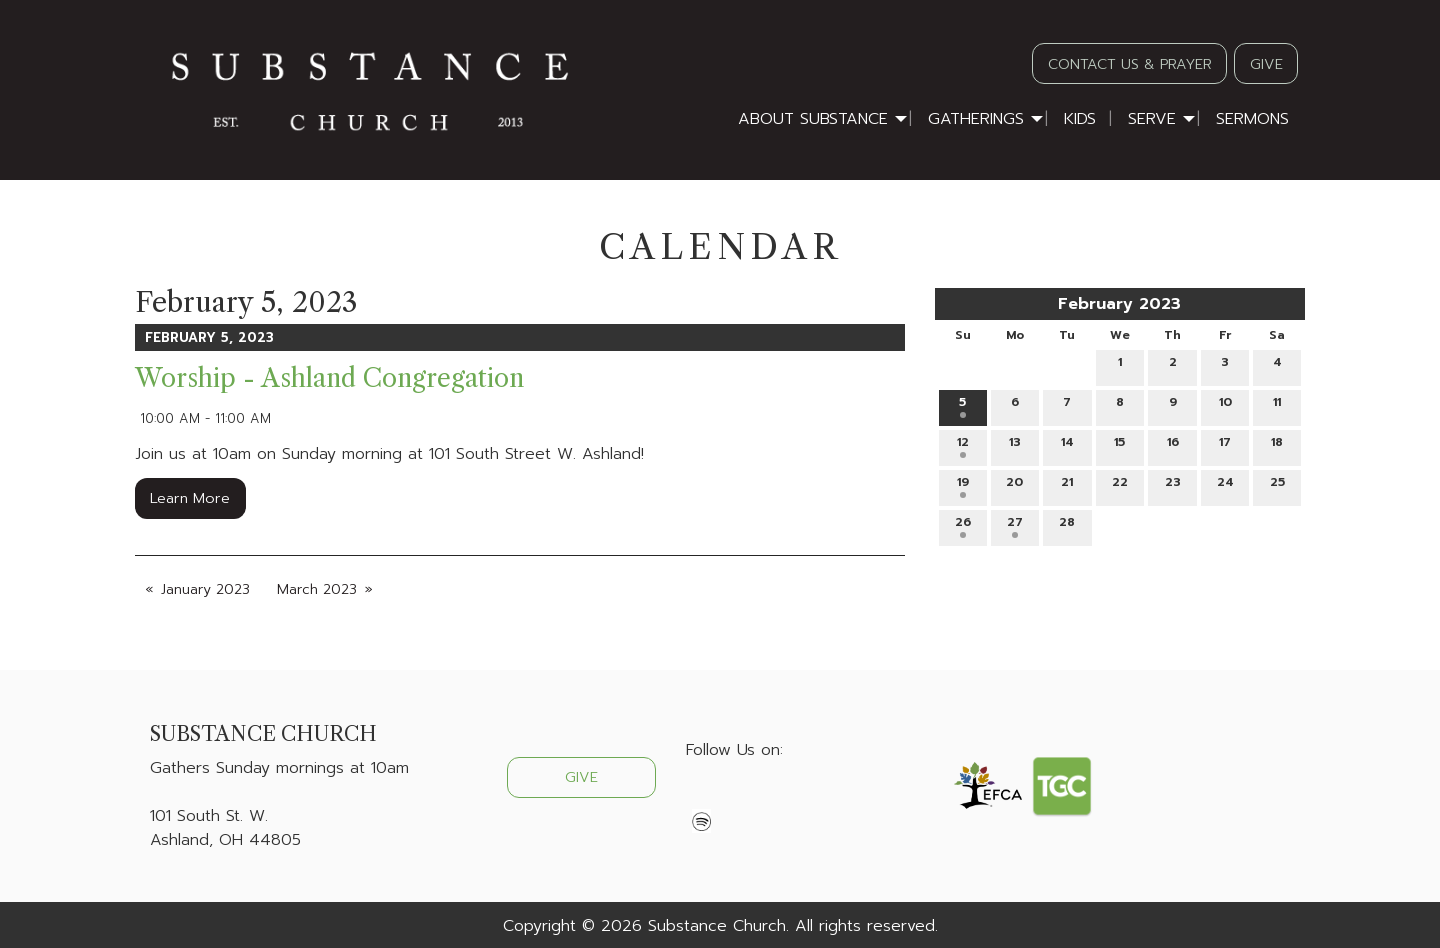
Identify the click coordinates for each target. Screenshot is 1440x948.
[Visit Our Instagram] (766, 797)
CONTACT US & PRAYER (1130, 64)
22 (1120, 485)
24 (1225, 485)
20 (1014, 485)
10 (1225, 405)
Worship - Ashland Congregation (329, 378)
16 (1173, 445)
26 (963, 525)
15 (1119, 445)
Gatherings (976, 119)
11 (1277, 405)
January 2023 (205, 589)
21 (1067, 485)
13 (1015, 445)
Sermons (1252, 119)
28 (1067, 525)
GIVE (1266, 64)
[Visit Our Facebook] (702, 797)
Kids (1080, 119)
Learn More (190, 498)
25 (1277, 485)
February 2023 (1119, 304)
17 (1225, 445)
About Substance (813, 119)
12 (963, 445)
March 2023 (317, 589)
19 (963, 485)
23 (1173, 485)
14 (1067, 445)
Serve (1152, 119)
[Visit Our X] (734, 797)
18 (1277, 445)
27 (1015, 525)
